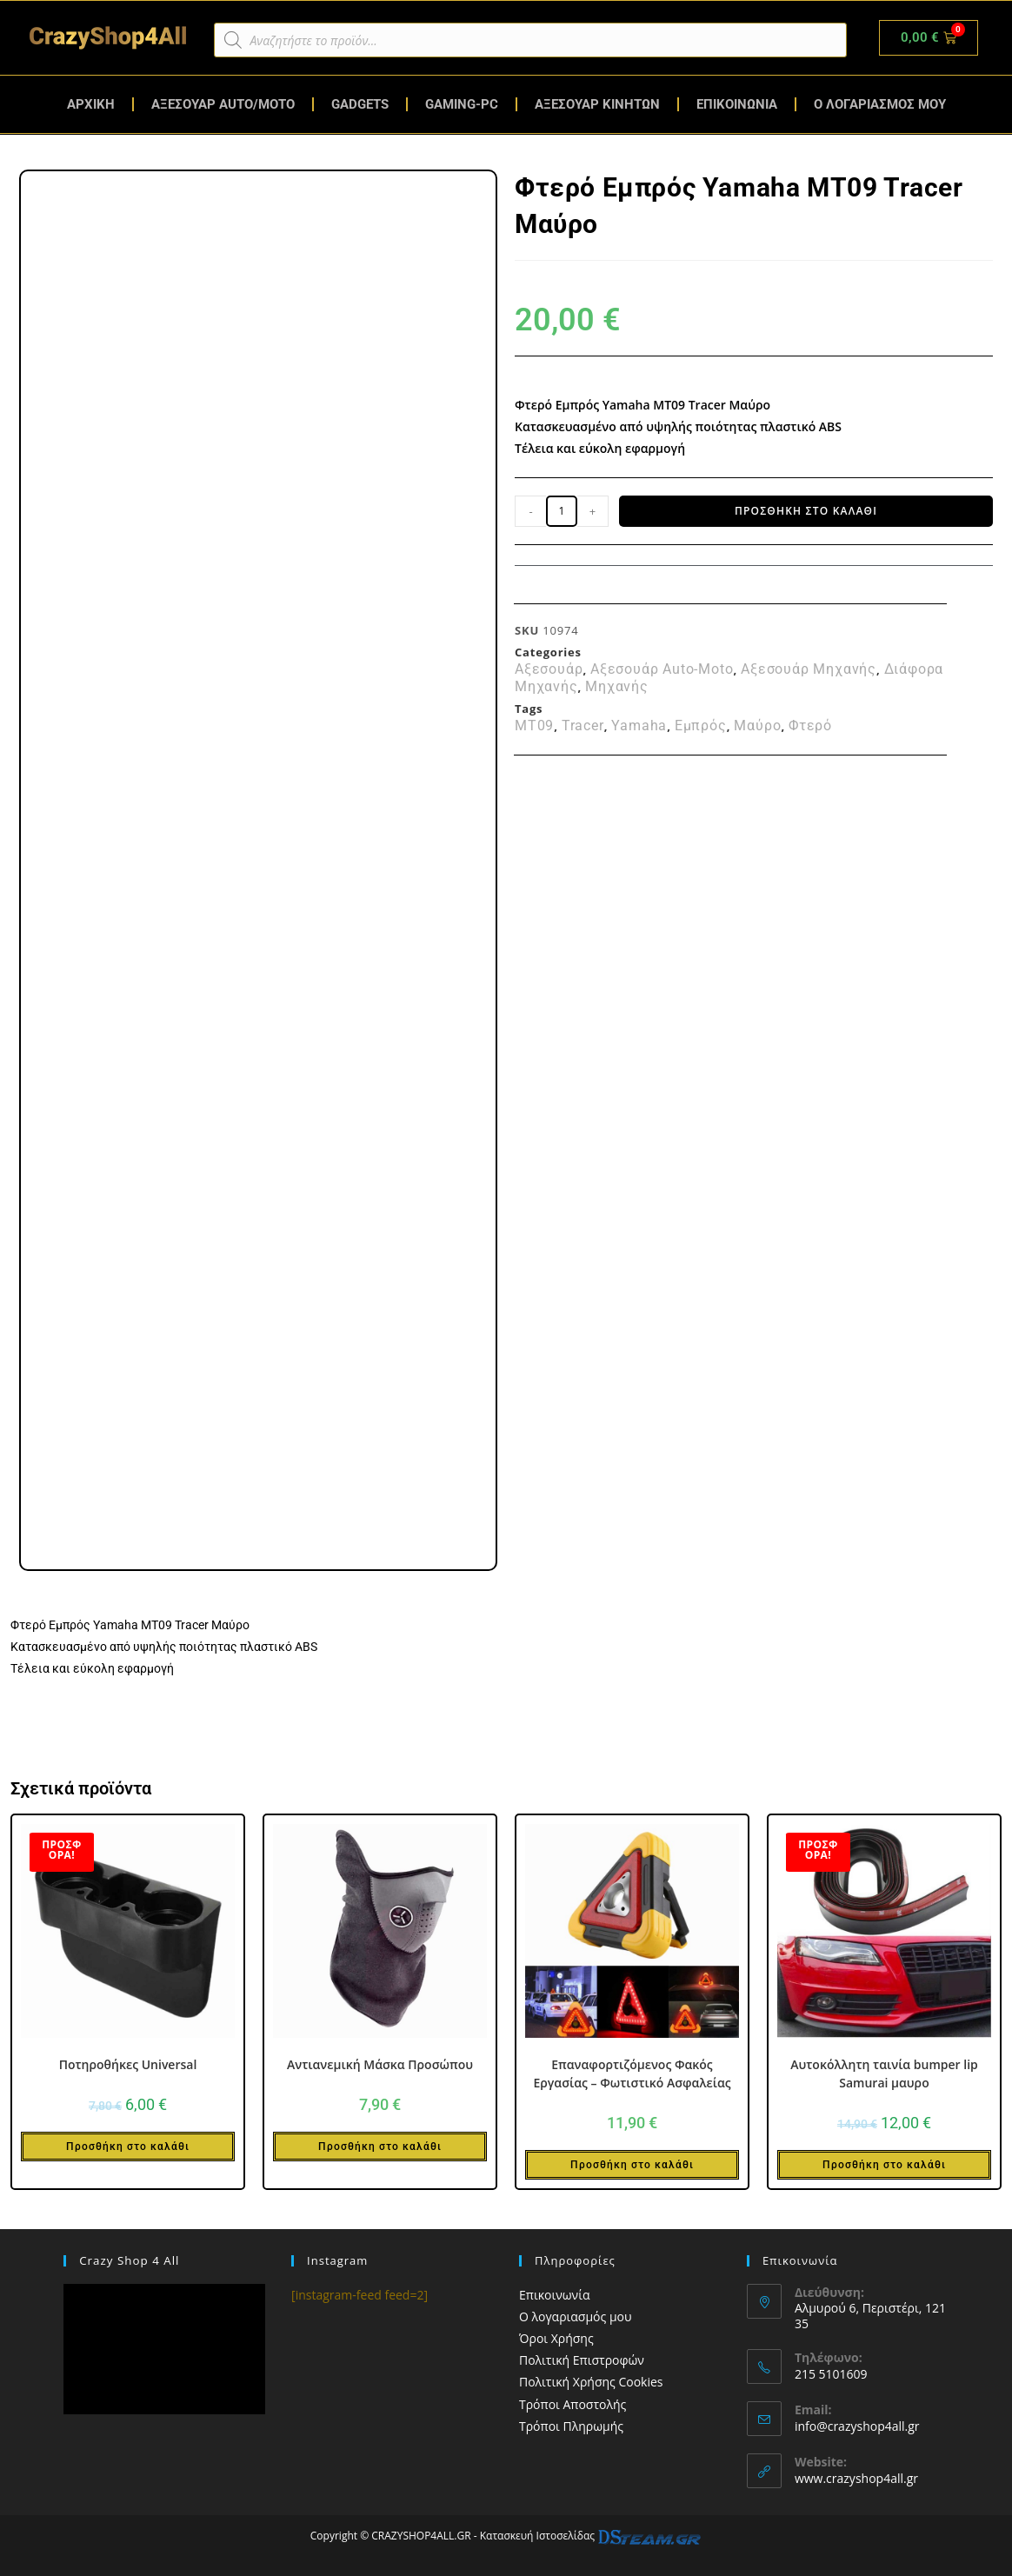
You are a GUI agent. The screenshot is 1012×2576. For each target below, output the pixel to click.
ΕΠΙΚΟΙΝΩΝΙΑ (736, 104)
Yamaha (639, 726)
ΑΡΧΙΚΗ (91, 104)
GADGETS (360, 104)
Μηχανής (617, 687)
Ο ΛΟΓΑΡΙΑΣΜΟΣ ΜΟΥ (880, 104)
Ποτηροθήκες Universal (128, 2064)
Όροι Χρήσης (556, 2338)
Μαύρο (757, 726)
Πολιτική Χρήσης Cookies (591, 2381)
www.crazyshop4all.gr (856, 2478)
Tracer (583, 726)
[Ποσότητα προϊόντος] (561, 511)
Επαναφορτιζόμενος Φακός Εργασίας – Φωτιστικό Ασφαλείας (631, 2073)
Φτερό (810, 726)
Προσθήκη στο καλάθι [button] (128, 2146)
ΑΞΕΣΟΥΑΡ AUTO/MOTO (223, 104)
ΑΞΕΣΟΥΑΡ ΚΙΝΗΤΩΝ (597, 104)
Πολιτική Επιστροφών (581, 2360)
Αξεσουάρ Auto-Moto (661, 669)
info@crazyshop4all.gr (857, 2426)
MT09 (534, 726)
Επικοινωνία (554, 2294)
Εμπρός (701, 726)
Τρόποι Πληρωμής (571, 2426)
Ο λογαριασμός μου (575, 2316)
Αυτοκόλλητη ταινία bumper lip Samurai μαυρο (884, 2073)
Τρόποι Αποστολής (572, 2404)
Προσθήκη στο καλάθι (806, 510)
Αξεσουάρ (549, 669)
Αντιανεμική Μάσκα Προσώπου (380, 2064)
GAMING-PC (461, 104)
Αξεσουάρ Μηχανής (808, 669)
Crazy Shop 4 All (128, 2260)
